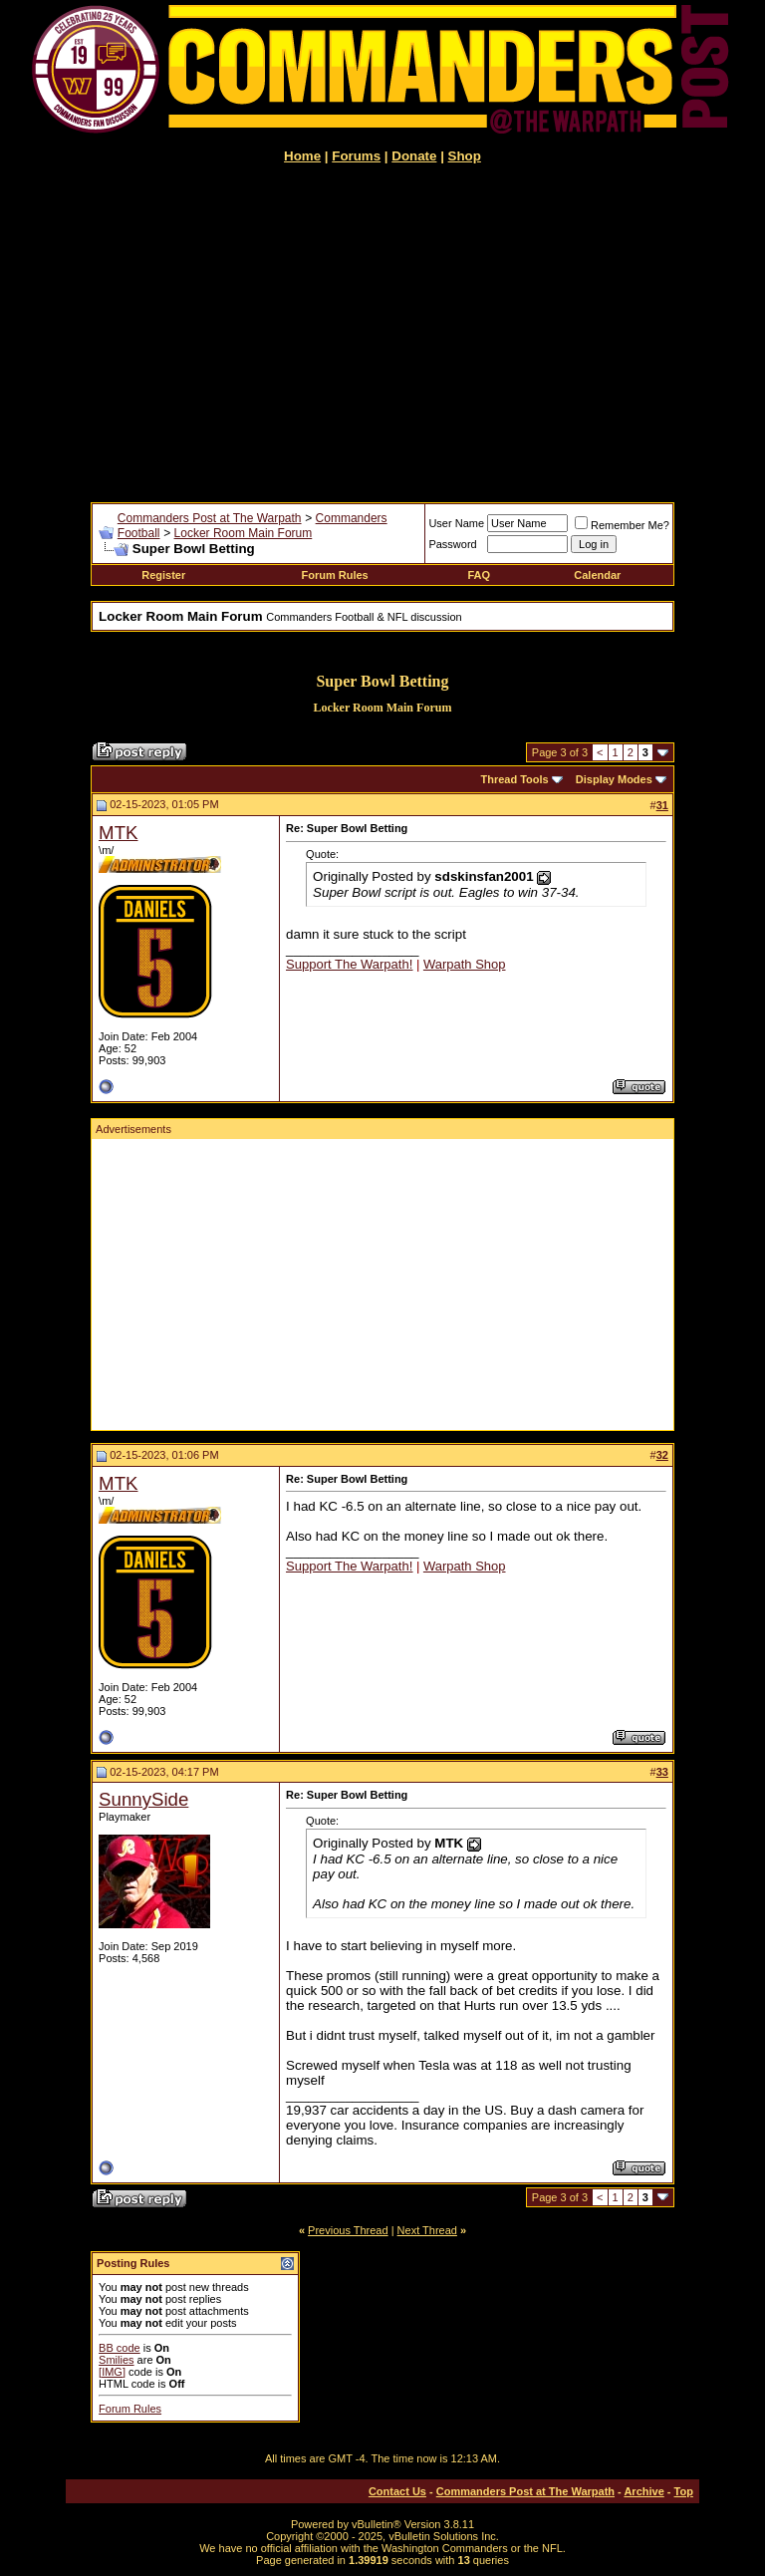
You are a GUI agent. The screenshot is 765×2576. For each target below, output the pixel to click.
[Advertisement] (382, 332)
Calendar (597, 575)
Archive (643, 2491)
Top (683, 2491)
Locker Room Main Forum (243, 533)
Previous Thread (348, 2230)
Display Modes (614, 779)
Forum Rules (335, 575)
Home (302, 155)
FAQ (478, 575)
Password (452, 544)
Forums (356, 155)
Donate (413, 155)
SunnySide (143, 1799)
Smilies (116, 2360)
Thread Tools (514, 779)
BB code (119, 2348)
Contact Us (397, 2491)
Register (163, 575)
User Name (456, 523)
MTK (118, 832)
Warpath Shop (464, 964)
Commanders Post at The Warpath (210, 518)
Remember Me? (622, 525)
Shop (464, 155)
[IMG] (112, 2372)
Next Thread (427, 2230)
